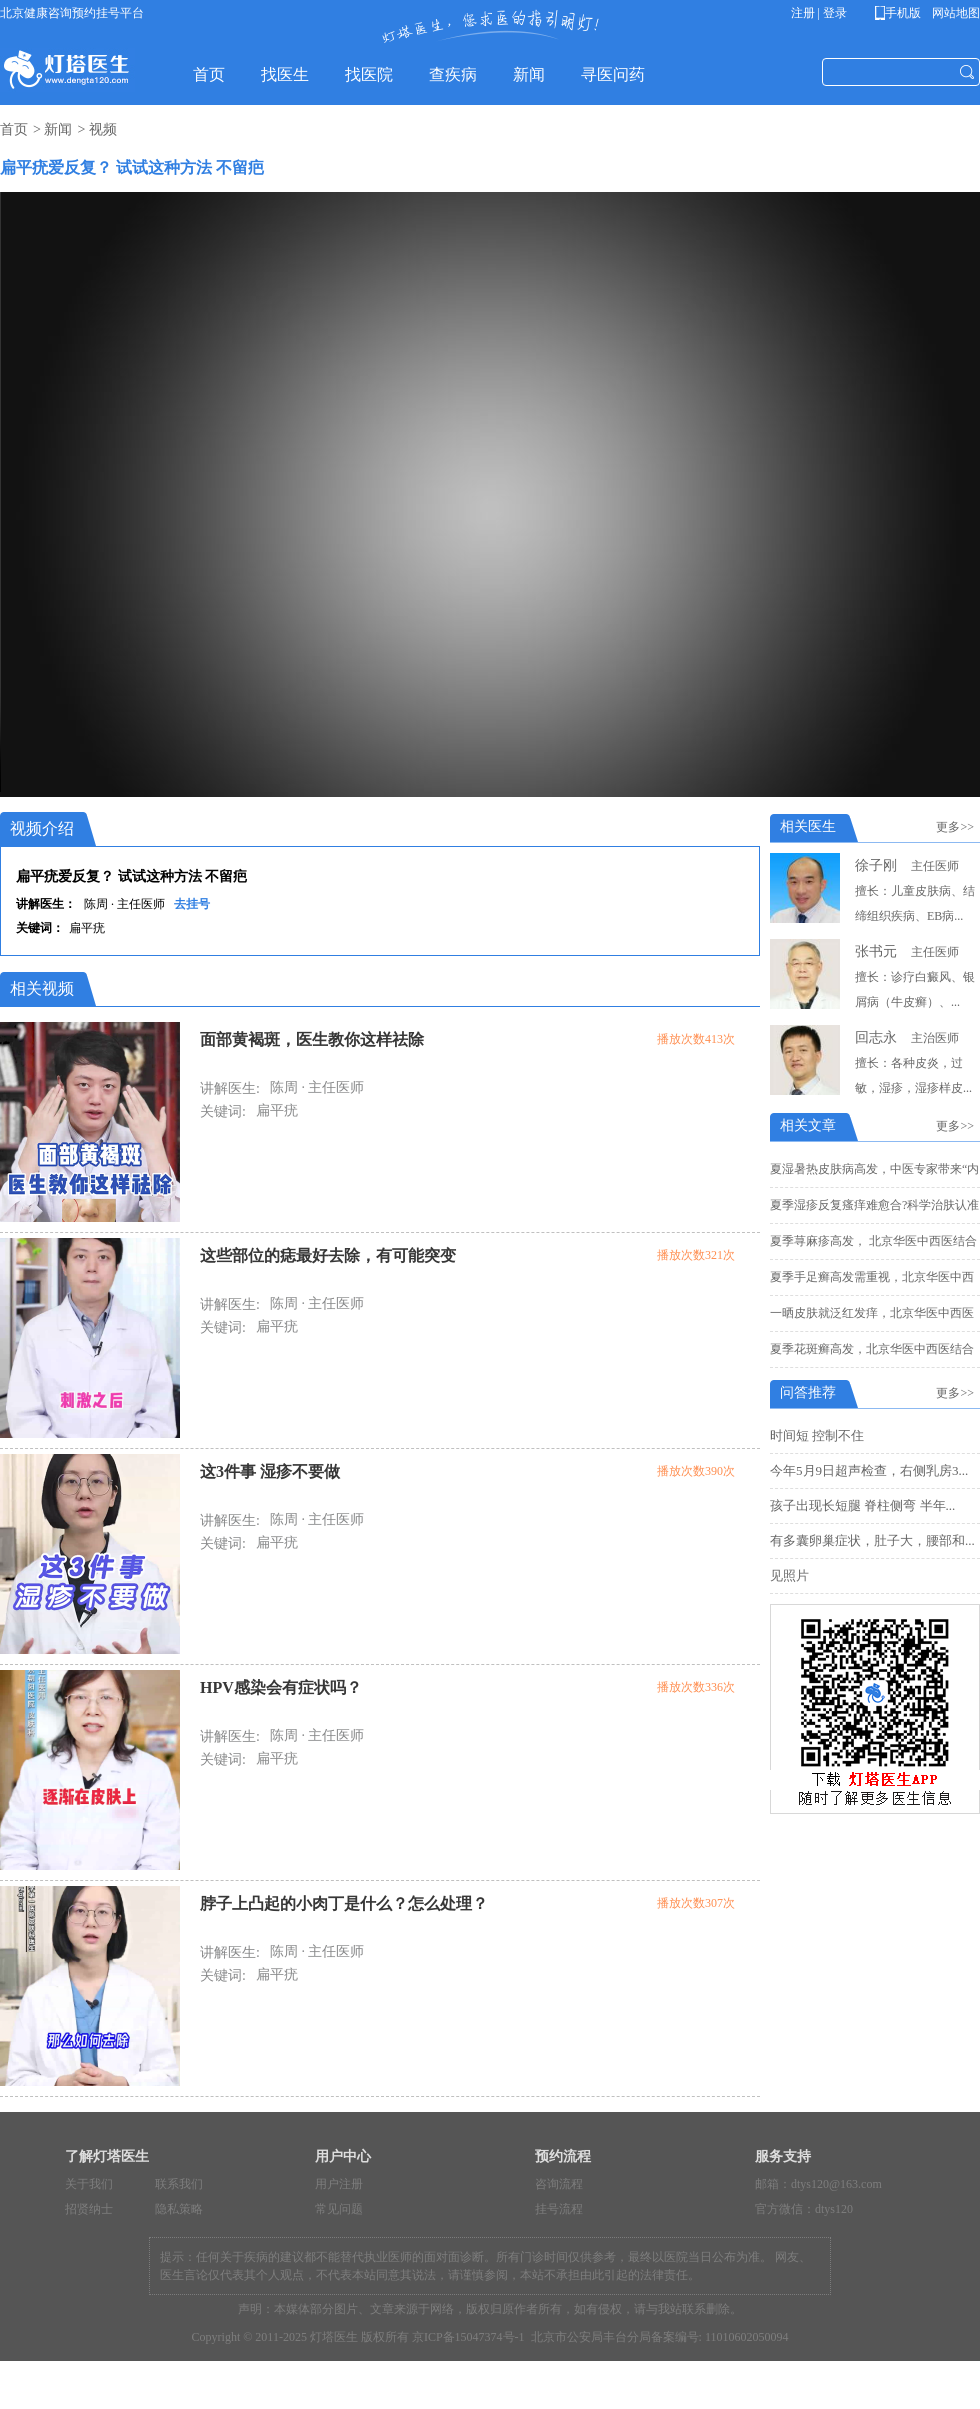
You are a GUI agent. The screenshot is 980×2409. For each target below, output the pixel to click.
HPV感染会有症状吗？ (281, 1687)
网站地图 (954, 13)
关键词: (223, 1111)
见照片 (789, 1575)
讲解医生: (230, 1088)
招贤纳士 (89, 2209)
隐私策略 (179, 2209)
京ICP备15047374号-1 (468, 2337)
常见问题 (339, 2209)
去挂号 (192, 904)
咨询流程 (559, 2184)
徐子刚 (876, 865)
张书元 (876, 951)
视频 (103, 129)
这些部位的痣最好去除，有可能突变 (328, 1255)
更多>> (958, 827)
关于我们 (89, 2184)
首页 (14, 129)
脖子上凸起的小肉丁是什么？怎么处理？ (344, 1903)
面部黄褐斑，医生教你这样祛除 (312, 1039)
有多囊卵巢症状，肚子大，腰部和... (872, 1540)
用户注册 (339, 2184)
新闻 (58, 129)
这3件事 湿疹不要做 (270, 1471)
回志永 (876, 1037)
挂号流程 (559, 2209)
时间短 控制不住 (817, 1435)
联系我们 (179, 2184)
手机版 (901, 13)
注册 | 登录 (819, 13)
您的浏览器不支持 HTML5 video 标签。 (490, 492)
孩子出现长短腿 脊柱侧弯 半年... (862, 1505)
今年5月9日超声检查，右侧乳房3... (869, 1470)
